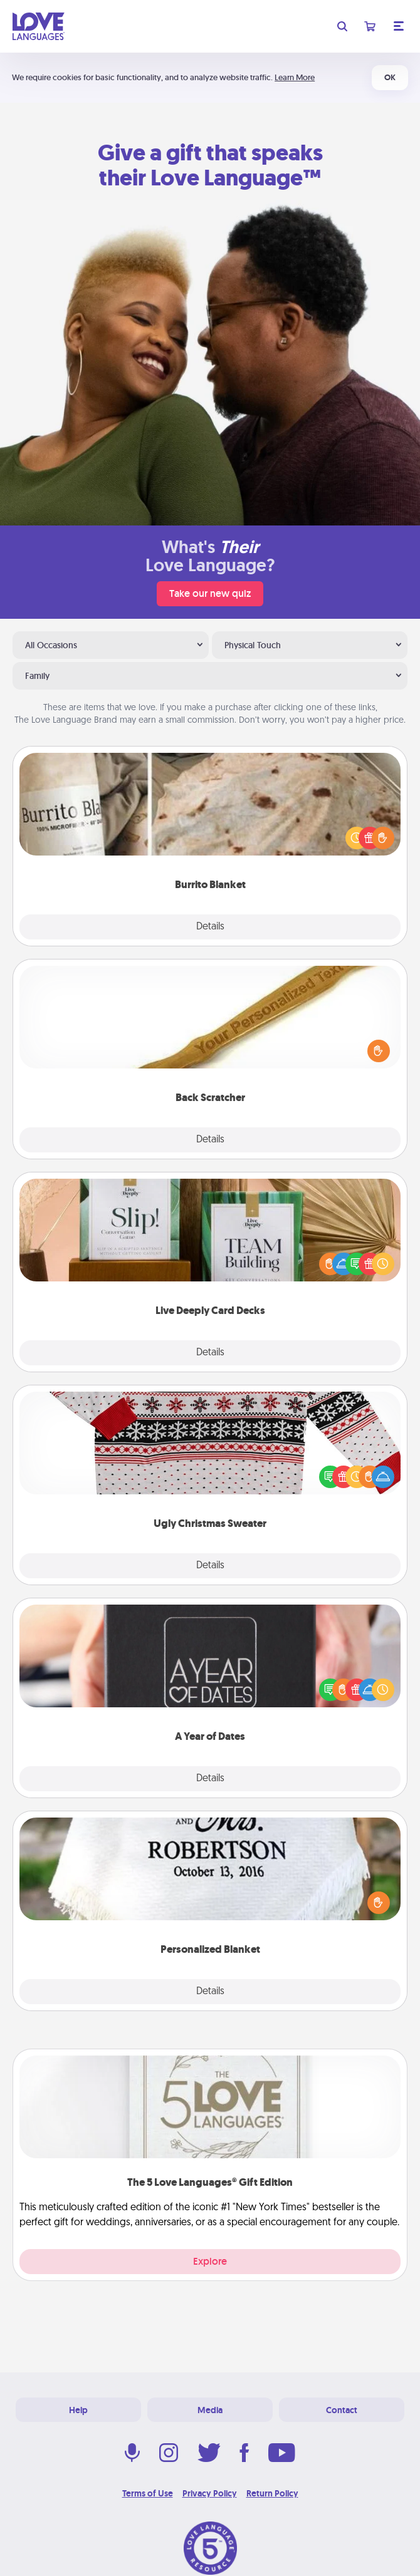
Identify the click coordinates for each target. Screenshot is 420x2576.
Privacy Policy (209, 2493)
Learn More (295, 77)
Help (78, 2410)
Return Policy (272, 2493)
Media (210, 2410)
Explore (210, 2261)
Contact (341, 2410)
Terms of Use (147, 2493)
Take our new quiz (210, 593)
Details (210, 927)
